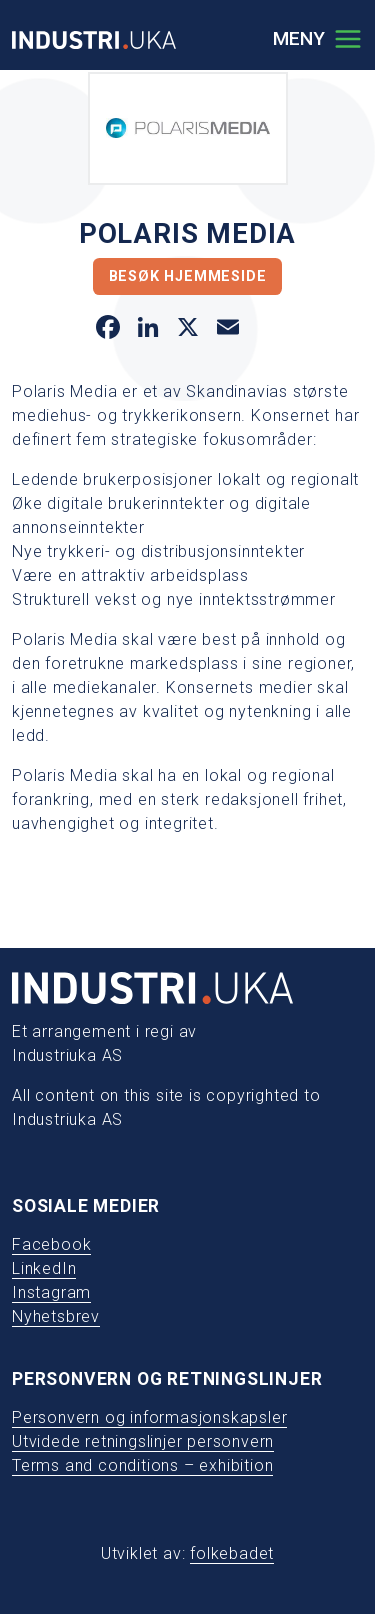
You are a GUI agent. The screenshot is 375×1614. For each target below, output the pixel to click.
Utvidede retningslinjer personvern (143, 1441)
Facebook (51, 1244)
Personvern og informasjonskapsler (149, 1417)
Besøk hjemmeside (188, 276)
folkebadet (232, 1553)
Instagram (51, 1292)
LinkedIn (44, 1268)
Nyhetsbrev (56, 1316)
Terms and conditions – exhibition (142, 1465)
